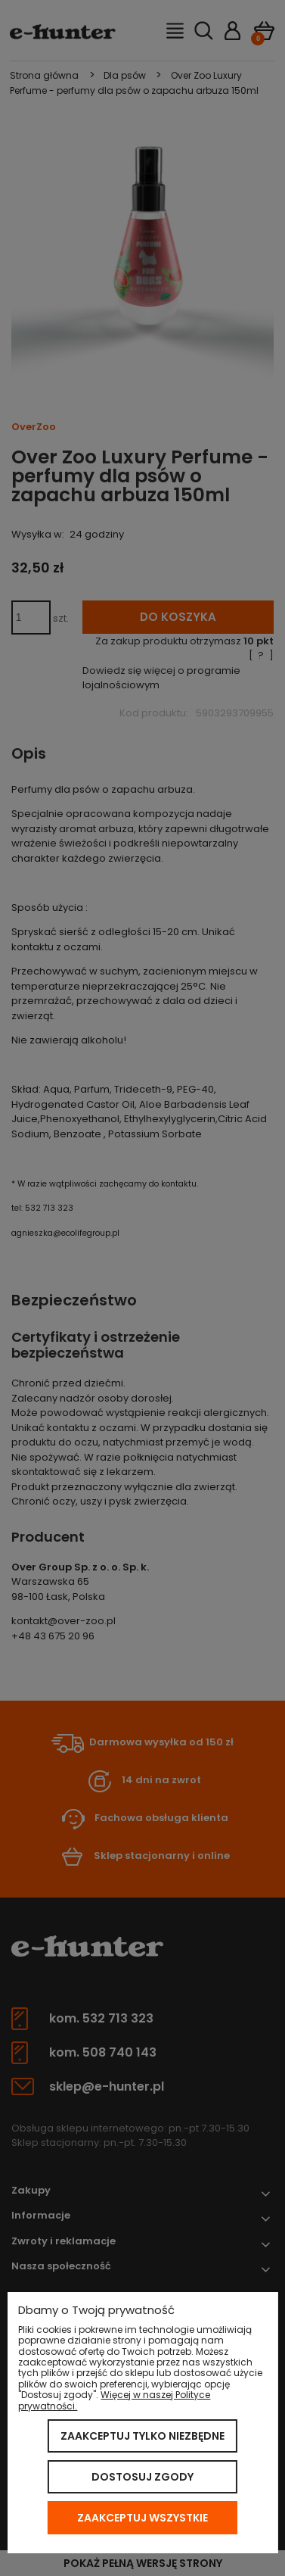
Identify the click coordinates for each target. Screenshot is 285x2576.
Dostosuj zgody (142, 2476)
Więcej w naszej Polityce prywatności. (114, 2400)
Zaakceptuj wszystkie (142, 2517)
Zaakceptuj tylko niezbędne (142, 2435)
